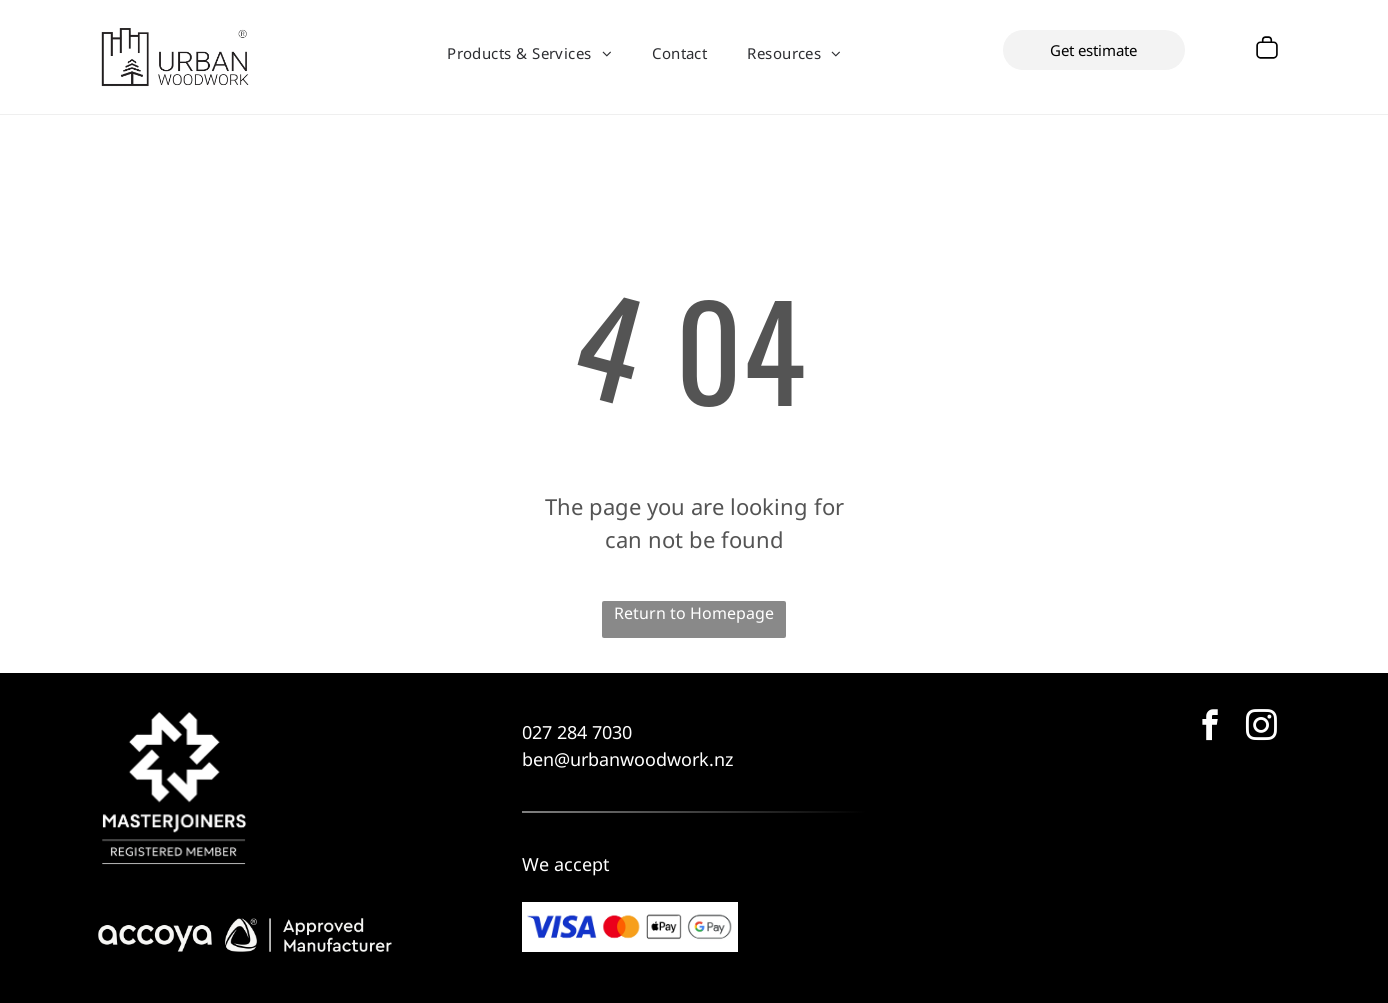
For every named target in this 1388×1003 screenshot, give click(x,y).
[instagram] (1261, 728)
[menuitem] (529, 53)
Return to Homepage (694, 613)
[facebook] (1210, 728)
